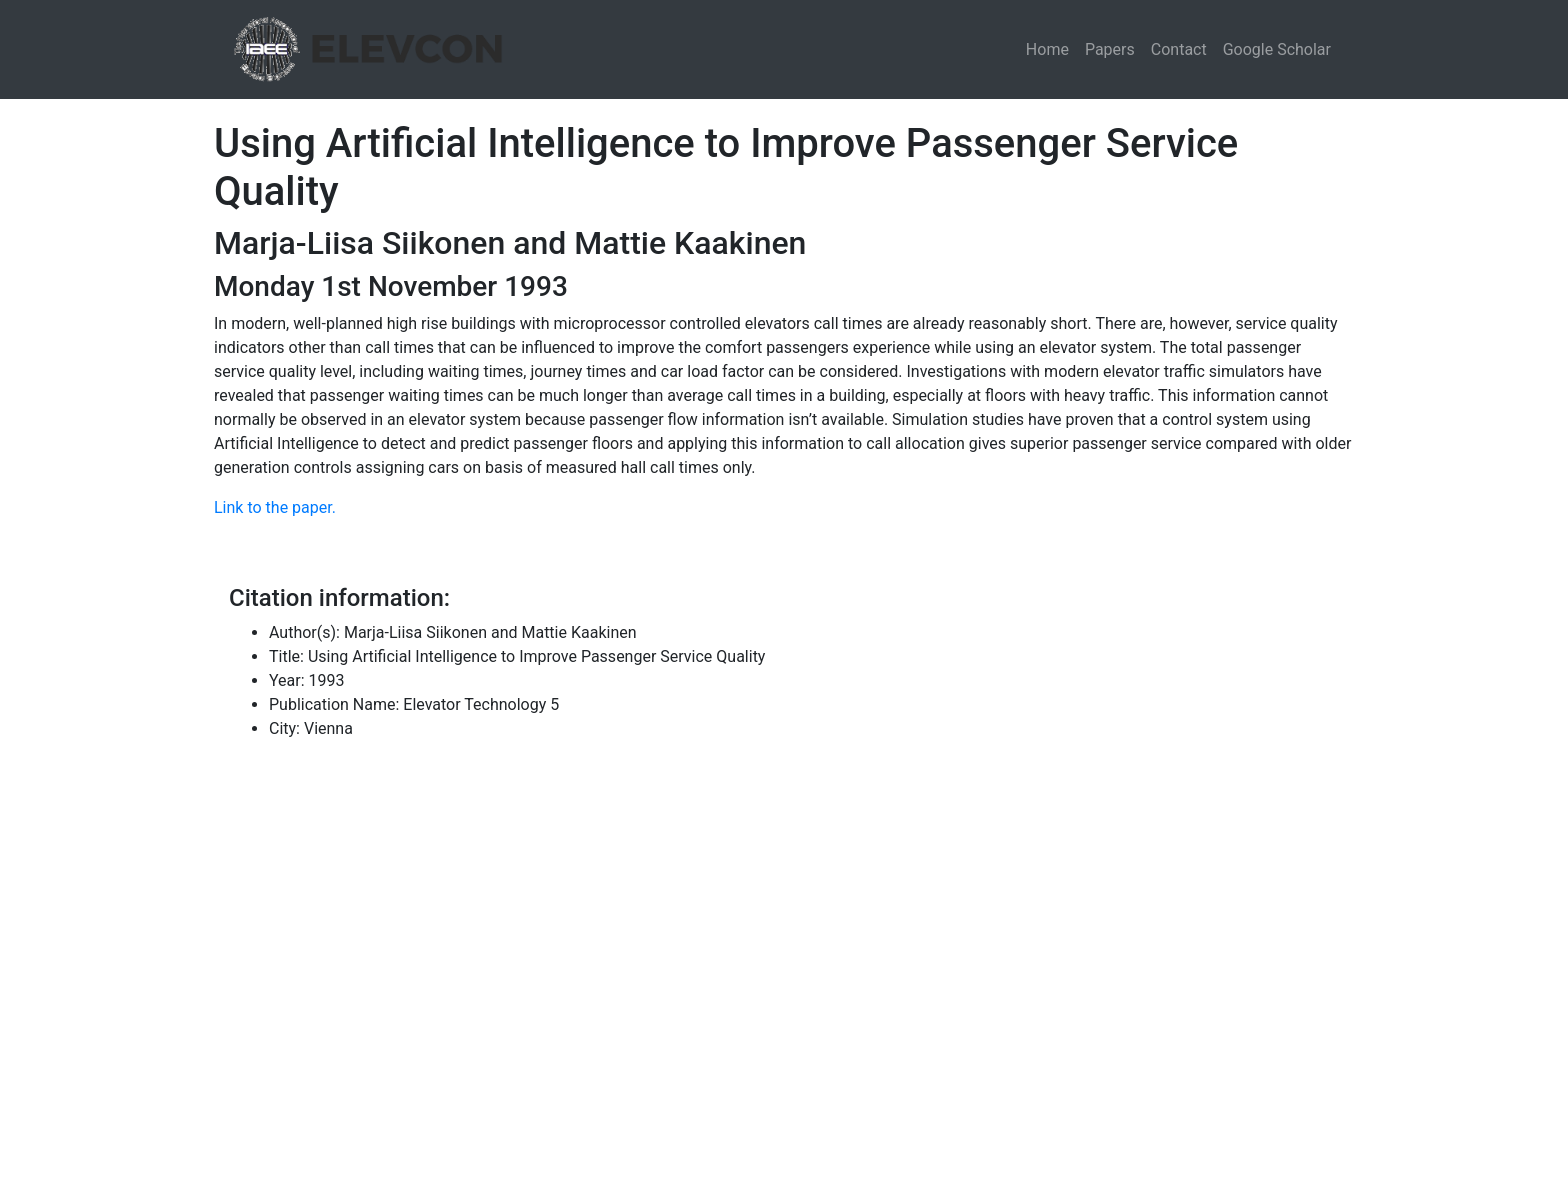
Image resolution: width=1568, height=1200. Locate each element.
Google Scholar (1277, 49)
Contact (1179, 49)
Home (1047, 49)
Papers (1110, 49)
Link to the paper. (275, 507)
